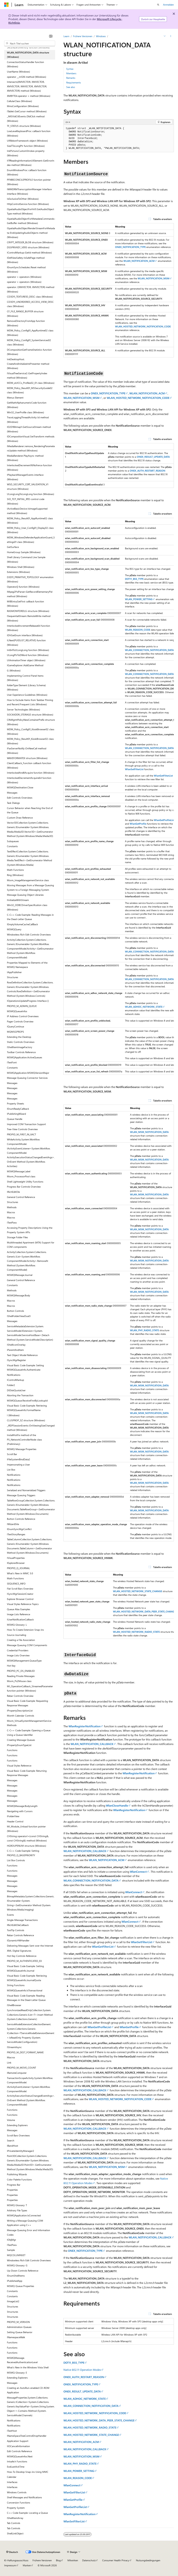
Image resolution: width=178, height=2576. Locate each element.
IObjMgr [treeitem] (11, 2239)
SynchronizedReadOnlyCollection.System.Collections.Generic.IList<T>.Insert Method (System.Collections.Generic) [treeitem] (30, 2015)
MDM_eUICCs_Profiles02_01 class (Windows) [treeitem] (30, 382)
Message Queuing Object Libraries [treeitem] (25, 894)
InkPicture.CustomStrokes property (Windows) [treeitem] (25, 153)
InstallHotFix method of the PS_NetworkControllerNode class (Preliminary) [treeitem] (24, 1439)
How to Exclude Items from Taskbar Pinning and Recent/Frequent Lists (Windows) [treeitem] (30, 702)
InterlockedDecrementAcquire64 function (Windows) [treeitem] (29, 780)
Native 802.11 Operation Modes (82, 2369)
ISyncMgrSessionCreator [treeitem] (20, 1593)
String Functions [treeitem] (16, 1985)
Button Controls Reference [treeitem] (21, 1518)
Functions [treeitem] (12, 1750)
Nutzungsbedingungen (148, 2560)
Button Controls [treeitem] (15, 1310)
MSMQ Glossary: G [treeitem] (17, 2265)
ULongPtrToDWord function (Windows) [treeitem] (27, 655)
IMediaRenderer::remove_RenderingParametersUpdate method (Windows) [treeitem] (31, 448)
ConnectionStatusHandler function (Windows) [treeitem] (25, 64)
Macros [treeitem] (11, 1212)
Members (71, 73)
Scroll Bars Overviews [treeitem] (18, 2135)
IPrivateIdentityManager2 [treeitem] (20, 2151)
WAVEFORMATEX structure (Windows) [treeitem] (27, 758)
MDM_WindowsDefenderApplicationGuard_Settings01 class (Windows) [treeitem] (31, 540)
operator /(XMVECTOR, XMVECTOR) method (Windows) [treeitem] (30, 289)
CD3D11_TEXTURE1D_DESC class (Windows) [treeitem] (30, 296)
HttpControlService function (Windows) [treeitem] (28, 204)
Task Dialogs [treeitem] (13, 802)
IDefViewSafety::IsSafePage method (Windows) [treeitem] (25, 260)
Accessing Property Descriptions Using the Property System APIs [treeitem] (29, 1230)
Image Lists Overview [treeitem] (18, 1655)
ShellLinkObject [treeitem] (15, 2533)
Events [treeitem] (10, 1914)
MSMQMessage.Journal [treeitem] (19, 1275)
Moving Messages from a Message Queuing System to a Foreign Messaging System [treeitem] (30, 887)
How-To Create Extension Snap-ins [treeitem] (25, 1629)
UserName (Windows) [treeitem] (18, 71)
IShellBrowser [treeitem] (14, 2005)
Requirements (73, 82)
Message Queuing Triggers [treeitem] (21, 1495)
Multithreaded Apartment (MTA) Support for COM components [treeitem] (30, 1245)
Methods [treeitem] (12, 1207)
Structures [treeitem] (12, 977)
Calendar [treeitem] (11, 2476)
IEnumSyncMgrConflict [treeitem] (19, 1529)
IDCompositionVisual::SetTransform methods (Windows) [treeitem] (30, 439)
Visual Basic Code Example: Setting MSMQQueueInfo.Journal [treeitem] (25, 1968)
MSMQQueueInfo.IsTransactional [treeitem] (24, 1990)
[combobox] (29, 43)
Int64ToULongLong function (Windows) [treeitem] (28, 650)
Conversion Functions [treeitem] (18, 2502)
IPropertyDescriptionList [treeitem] (20, 1710)
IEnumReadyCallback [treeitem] (18, 1108)
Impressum (10, 2565)
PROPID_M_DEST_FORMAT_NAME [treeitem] (25, 2052)
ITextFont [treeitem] (12, 1062)
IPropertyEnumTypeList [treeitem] (19, 1745)
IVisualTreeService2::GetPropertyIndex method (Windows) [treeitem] (27, 375)
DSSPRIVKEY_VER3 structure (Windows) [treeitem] (28, 247)
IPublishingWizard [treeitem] (16, 1113)
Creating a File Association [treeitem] (21, 1640)
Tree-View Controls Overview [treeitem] (22, 1129)
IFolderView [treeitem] (13, 1816)
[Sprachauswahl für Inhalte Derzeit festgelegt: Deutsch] (12, 2552)
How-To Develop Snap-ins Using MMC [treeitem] (27, 2471)
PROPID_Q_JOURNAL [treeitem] (18, 1568)
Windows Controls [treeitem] (16, 2492)
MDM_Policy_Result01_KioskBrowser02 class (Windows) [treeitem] (30, 741)
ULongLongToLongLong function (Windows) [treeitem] (30, 494)
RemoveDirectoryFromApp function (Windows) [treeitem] (26, 323)
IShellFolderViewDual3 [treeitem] (19, 1316)
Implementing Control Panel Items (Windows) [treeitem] (25, 678)
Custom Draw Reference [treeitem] (20, 817)
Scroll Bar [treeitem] (12, 1454)
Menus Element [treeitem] (15, 397)
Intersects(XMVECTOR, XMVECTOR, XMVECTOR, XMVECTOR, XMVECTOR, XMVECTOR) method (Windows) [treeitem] (27, 86)
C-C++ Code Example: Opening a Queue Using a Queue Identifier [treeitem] (28, 1732)
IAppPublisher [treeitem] (14, 972)
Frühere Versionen (82, 36)
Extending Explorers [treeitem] (17, 2125)
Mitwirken (72, 2560)
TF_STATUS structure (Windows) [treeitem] (24, 126)
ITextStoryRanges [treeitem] (16, 1534)
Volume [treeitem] (11, 2120)
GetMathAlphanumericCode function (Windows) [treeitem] (26, 405)
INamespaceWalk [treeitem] (16, 2337)
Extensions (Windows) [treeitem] (18, 572)
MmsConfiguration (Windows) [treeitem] (23, 106)
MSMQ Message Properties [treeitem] (21, 1449)
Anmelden (168, 4)
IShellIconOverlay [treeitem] (16, 1344)
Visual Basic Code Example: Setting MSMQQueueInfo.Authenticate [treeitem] (25, 1367)
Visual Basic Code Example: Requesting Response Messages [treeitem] (27, 1703)
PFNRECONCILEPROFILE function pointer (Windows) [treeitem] (29, 182)
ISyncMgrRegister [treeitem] (16, 1360)
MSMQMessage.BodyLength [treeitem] (22, 1806)
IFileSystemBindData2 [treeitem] (18, 1459)
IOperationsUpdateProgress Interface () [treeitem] (28, 1000)
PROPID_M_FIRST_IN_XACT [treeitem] (21, 1134)
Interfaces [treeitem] (12, 2482)
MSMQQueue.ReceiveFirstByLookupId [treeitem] (27, 1400)
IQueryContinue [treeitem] (15, 1026)
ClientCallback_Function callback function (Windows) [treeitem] (29, 765)
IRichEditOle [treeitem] (13, 1191)
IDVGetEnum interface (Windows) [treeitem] (25, 635)
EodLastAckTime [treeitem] (15, 2466)
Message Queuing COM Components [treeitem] (27, 1645)
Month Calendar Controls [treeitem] (20, 1715)
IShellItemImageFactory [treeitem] (19, 1047)
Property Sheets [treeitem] (15, 1103)
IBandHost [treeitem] (12, 2145)
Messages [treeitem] (12, 792)
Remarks (70, 77)
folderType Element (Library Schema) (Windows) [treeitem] (26, 687)
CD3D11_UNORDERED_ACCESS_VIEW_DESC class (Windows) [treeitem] (30, 304)
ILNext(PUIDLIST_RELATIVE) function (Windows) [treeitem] (26, 642)
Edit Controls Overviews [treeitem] (19, 797)
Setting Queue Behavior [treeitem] (19, 2332)
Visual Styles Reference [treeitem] (19, 1765)
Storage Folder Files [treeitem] (17, 1237)
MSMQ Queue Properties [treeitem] (20, 2286)
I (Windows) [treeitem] (13, 1415)
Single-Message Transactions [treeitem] (22, 1920)
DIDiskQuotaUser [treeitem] (16, 1390)
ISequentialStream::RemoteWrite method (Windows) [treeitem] (28, 618)
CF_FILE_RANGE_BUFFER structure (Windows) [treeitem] (25, 313)
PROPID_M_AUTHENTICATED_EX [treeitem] (24, 1961)
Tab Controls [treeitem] (13, 2523)
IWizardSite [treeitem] (13, 1524)
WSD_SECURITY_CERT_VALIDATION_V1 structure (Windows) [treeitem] (27, 486)
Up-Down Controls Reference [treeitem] (22, 2270)
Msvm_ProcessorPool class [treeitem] (21, 1176)
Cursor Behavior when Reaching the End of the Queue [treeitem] (29, 810)
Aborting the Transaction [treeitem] (20, 1395)
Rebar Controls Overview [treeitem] (20, 1695)
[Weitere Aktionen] (171, 36)
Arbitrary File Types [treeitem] (17, 2210)
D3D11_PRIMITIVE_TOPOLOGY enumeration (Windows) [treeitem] (30, 579)
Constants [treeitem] (12, 846)
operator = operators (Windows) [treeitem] (24, 276)
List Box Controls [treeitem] (16, 1860)
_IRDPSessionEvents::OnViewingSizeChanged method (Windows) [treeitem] (31, 1428)
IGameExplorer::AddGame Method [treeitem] (25, 665)
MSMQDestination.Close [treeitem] (20, 787)
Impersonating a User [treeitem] (18, 1464)
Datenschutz (89, 2560)
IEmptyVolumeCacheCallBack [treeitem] (22, 924)
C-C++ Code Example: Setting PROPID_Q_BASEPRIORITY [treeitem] (23, 1853)
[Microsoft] (6, 4)
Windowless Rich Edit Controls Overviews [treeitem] (29, 934)
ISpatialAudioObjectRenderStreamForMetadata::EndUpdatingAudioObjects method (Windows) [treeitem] (31, 233)
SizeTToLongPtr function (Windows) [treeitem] (26, 145)
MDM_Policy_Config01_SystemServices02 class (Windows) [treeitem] (29, 342)
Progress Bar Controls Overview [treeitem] (24, 1186)
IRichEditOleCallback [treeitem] (18, 1925)
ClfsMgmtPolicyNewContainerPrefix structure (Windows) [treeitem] (31, 722)
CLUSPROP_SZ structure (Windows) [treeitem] (26, 1420)
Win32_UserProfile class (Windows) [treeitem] (25, 412)
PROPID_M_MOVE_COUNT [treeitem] (21, 2067)
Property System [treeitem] (16, 2507)
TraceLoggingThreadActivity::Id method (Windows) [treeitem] (28, 419)
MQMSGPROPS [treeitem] (15, 1031)
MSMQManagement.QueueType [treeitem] (24, 1660)
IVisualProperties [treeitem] (16, 1558)
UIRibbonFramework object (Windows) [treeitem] (27, 140)
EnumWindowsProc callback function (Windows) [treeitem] (26, 172)
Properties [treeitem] (12, 2189)
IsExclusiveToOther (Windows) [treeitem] (23, 198)
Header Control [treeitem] (15, 1821)
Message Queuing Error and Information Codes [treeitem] (28, 2232)
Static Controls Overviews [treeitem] (20, 1042)
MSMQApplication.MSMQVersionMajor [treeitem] (28, 1072)
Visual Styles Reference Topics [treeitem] (23, 1604)
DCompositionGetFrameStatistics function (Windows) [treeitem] (29, 352)
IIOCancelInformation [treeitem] (18, 2446)
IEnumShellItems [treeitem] (16, 2275)
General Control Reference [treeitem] (21, 1197)
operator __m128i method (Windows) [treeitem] (26, 76)
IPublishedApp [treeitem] (14, 2280)
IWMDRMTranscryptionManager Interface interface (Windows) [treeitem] (29, 191)
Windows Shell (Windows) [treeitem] (20, 567)
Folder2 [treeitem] (11, 1385)
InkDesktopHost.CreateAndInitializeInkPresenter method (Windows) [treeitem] (28, 364)
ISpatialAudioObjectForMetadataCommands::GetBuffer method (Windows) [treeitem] (31, 221)
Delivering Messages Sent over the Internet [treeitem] (30, 1945)
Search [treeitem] (10, 2140)
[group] (118, 796)
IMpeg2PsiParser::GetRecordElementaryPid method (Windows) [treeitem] (29, 594)
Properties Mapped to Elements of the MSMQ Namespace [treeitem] (27, 965)
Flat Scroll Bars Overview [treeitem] (20, 1588)
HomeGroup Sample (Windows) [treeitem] (24, 552)
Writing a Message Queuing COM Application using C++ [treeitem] (25, 2223)
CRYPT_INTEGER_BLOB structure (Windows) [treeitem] (30, 242)
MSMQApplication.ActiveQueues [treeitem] (24, 1057)
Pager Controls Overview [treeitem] (20, 1021)
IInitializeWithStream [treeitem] (18, 900)
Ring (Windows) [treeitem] (15, 875)
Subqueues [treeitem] (13, 841)
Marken (27, 2565)
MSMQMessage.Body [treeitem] (18, 1295)
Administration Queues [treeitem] (19, 2327)
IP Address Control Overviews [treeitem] (23, 1016)
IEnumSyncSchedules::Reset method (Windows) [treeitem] (26, 269)
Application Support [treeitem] (17, 2441)
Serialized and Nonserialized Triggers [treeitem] (26, 1490)
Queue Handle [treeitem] (14, 1119)
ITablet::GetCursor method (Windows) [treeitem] (27, 111)
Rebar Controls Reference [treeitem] (20, 1935)
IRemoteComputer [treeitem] (17, 2072)
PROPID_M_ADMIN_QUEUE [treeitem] (22, 1006)
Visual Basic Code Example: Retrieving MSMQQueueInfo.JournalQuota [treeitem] (27, 1978)
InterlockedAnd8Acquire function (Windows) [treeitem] (30, 772)
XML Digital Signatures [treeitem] (19, 1950)
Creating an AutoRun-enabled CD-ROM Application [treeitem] (28, 2390)
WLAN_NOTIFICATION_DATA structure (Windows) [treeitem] (28, 55)
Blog (58, 2560)
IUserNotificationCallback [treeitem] (20, 1619)
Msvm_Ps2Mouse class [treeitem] (19, 1681)
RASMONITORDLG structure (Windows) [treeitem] (28, 611)
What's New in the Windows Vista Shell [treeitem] (27, 2367)
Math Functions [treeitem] (15, 869)
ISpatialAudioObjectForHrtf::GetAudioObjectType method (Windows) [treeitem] (30, 211)
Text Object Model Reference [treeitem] (22, 1355)
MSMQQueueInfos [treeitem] (17, 1011)
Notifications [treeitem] (13, 1374)
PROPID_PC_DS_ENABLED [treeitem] (21, 1670)
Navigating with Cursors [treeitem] (20, 1811)
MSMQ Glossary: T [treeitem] (17, 2205)
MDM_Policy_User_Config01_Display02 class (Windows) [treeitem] (30, 530)
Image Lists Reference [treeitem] (18, 1614)
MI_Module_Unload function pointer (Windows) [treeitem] (26, 1829)
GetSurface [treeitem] (13, 547)
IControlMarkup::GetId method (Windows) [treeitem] (29, 252)
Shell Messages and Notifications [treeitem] (24, 2497)
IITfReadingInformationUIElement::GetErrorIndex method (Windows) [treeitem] (30, 163)
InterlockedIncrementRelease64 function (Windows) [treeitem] (28, 628)
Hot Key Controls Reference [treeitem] (21, 1956)
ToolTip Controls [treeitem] (15, 1930)
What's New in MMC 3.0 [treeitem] (20, 1573)
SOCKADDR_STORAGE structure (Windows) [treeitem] (30, 714)
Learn (66, 36)
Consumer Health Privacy (115, 2560)
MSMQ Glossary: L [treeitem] (17, 1624)
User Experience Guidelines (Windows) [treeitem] (27, 694)
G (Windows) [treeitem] (14, 670)
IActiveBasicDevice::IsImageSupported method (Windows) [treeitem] (27, 511)
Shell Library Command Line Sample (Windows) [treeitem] (26, 559)
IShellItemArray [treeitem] (15, 2518)
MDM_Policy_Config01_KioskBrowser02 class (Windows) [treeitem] (30, 731)
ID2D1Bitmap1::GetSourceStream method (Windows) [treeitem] (29, 429)
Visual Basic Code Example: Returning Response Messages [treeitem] (27, 1773)
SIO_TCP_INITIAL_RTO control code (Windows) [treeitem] (25, 501)
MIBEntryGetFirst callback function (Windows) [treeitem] (25, 604)
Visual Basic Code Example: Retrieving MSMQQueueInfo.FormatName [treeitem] (27, 1408)
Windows (101, 36)
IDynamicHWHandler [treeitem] (18, 1940)
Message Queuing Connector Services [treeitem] (27, 1077)
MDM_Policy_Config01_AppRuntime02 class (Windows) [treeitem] (30, 333)
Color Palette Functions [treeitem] (19, 2179)
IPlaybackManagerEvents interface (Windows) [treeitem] (25, 477)
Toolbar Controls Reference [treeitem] (21, 1052)
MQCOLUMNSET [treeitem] (16, 2255)
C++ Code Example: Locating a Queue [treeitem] (27, 2512)
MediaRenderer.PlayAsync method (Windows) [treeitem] (25, 458)
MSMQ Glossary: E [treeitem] (17, 2372)
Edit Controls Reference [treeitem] (19, 2451)
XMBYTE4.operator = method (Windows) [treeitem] (28, 96)
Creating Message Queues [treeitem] (21, 1740)
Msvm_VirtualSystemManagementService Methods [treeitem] (29, 1723)
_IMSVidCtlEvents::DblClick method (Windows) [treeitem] (25, 118)
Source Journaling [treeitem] (16, 1635)
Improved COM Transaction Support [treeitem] (26, 1124)
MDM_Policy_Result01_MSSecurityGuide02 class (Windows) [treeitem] (29, 390)
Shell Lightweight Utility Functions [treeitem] (25, 1181)
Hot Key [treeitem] (11, 1665)
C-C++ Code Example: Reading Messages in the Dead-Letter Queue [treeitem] (30, 917)
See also (70, 87)
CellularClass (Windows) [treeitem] (19, 101)
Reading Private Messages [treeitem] (21, 1676)
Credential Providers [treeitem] (17, 1650)
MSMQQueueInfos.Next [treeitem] (20, 2456)
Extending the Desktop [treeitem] (19, 1037)
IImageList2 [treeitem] (13, 2301)
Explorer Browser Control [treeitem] (20, 1599)
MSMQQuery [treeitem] (14, 929)
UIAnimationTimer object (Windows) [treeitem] (26, 660)
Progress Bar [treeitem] (13, 2184)
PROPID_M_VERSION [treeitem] (18, 2322)
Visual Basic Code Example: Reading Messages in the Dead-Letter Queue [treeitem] (26, 1998)
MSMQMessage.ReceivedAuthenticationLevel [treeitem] (22, 2360)
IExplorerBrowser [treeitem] (16, 1563)
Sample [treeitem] (11, 2250)
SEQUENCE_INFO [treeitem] (16, 1583)
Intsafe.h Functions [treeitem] (17, 2461)
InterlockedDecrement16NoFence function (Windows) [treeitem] (29, 467)
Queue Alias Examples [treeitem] (18, 1609)
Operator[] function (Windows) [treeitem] (23, 586)
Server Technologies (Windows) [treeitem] (23, 709)
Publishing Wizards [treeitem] (17, 2174)
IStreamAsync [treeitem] (14, 2047)
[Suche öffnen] (158, 5)
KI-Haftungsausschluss (16, 2560)
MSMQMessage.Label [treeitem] (18, 1171)
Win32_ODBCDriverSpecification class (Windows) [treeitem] (27, 907)
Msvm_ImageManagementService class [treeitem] (28, 880)
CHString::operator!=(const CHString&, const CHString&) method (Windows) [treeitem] (28, 1838)
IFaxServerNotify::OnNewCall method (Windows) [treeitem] (26, 751)
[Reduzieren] (50, 36)
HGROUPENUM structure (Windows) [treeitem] (26, 1845)
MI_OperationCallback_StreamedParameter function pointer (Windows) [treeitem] (30, 1688)
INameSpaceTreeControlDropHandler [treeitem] (26, 2435)
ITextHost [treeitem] (12, 2430)
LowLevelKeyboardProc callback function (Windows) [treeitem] (28, 133)
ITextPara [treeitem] (12, 1222)
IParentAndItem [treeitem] (15, 1349)
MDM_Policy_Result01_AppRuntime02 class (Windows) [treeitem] (30, 520)
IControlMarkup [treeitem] (15, 1380)
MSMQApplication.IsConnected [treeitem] (24, 2215)
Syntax (69, 68)
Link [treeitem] (9, 2062)
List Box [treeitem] (11, 1469)
